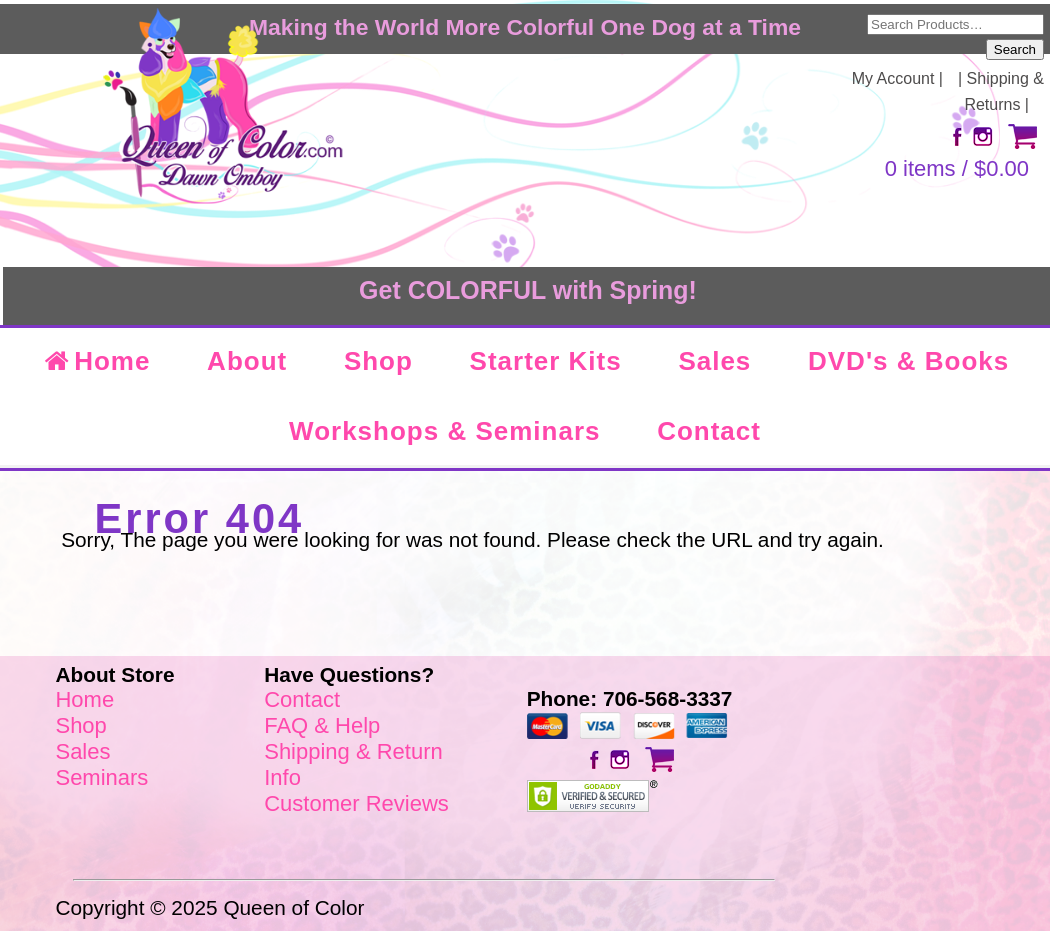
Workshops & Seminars (444, 431)
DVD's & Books (908, 361)
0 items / (957, 168)
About (247, 361)
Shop (378, 361)
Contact (709, 431)
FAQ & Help (322, 725)
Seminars (101, 777)
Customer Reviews (356, 803)
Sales (714, 361)
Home (96, 361)
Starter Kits (546, 361)
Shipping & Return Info (353, 764)
